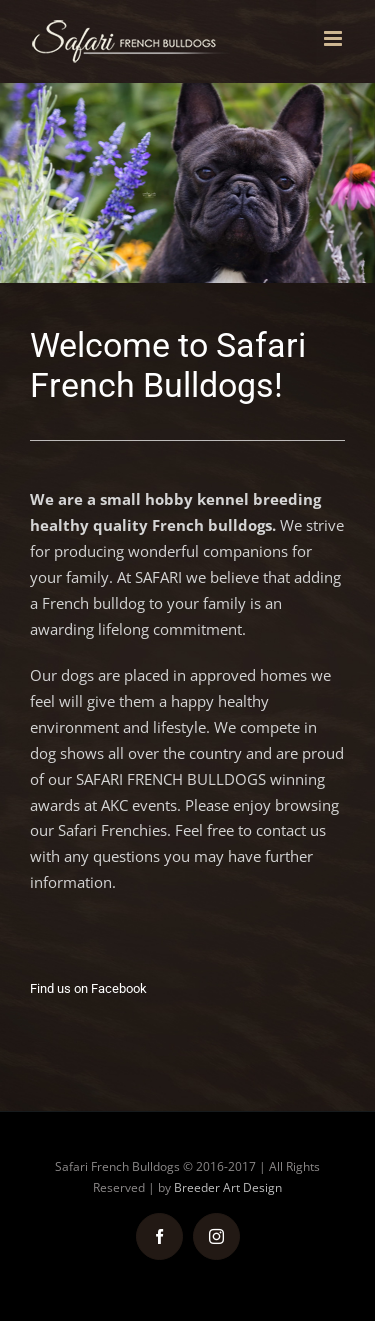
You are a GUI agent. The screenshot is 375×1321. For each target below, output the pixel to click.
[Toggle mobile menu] (334, 38)
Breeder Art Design (228, 1187)
